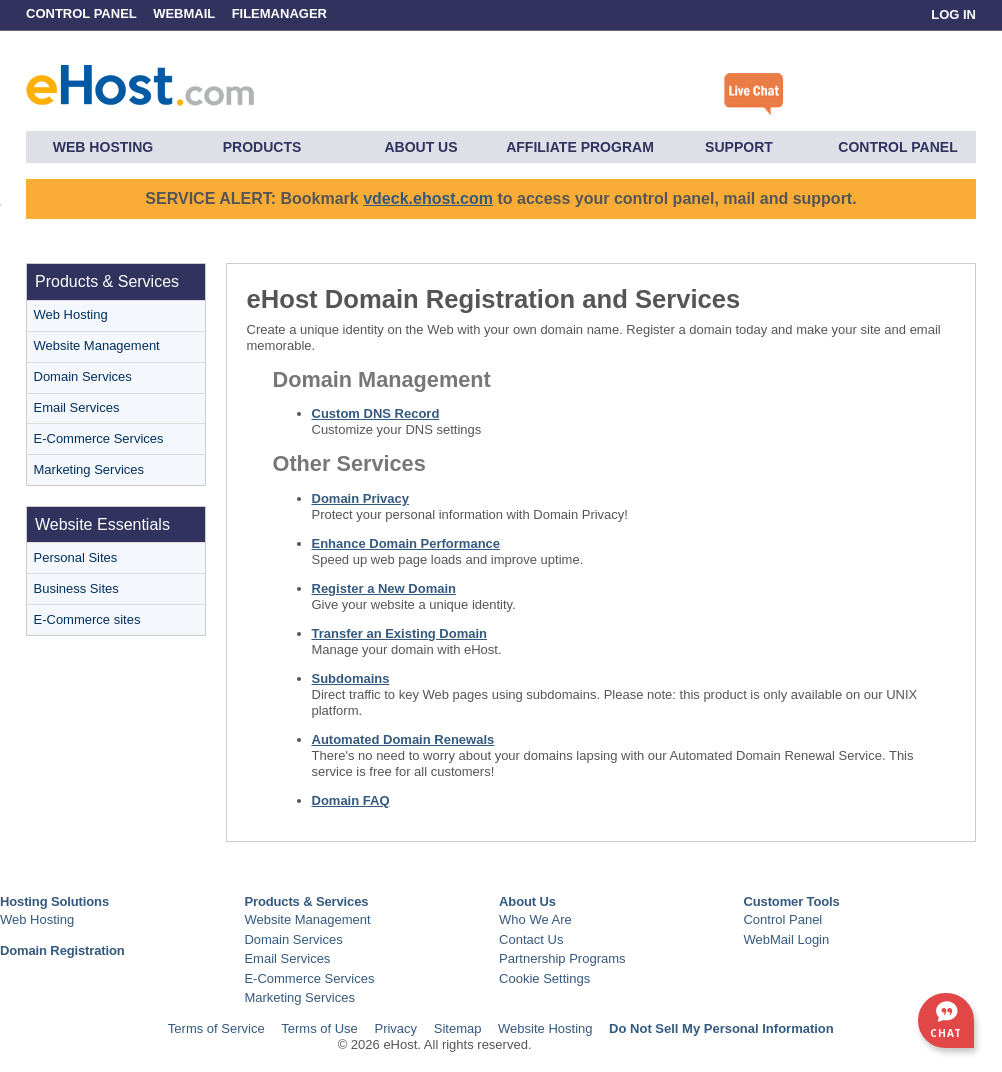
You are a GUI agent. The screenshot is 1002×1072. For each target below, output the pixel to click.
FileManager (279, 13)
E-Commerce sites (87, 619)
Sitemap (458, 1028)
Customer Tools (791, 901)
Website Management (97, 345)
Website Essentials (102, 524)
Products (262, 147)
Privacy (395, 1028)
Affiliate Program (580, 147)
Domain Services (83, 376)
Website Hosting (545, 1028)
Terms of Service (216, 1028)
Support (739, 147)
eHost (140, 81)
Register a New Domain (384, 588)
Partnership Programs (562, 958)
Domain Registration (62, 950)
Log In (953, 14)
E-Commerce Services (99, 438)
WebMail (184, 13)
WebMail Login (786, 939)
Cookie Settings (544, 978)
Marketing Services (89, 469)
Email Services (77, 407)
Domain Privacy (361, 498)
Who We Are (535, 919)
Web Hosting (103, 147)
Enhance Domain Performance (406, 543)
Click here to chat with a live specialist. (754, 94)
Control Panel (83, 13)
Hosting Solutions (54, 901)
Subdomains (351, 678)
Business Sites (76, 588)
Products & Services (107, 281)
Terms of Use (319, 1028)
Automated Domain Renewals (403, 739)
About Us (420, 147)
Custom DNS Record (376, 413)
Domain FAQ (351, 800)
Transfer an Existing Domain (400, 633)
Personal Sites (76, 557)
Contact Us (531, 939)
